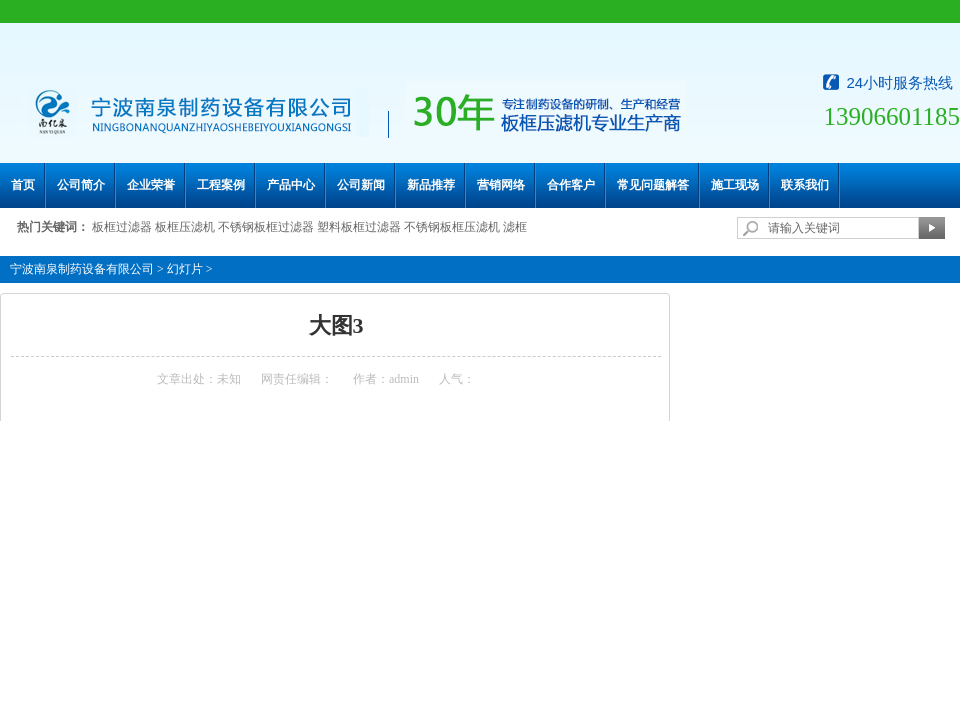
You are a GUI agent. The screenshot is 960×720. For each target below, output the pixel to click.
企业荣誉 (151, 185)
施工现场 (735, 185)
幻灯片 (185, 269)
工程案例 (221, 185)
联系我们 (805, 185)
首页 (23, 185)
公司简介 (81, 185)
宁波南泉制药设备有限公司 (82, 269)
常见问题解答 (653, 185)
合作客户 (571, 185)
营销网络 (501, 185)
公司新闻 (361, 185)
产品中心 (291, 185)
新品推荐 (431, 185)
